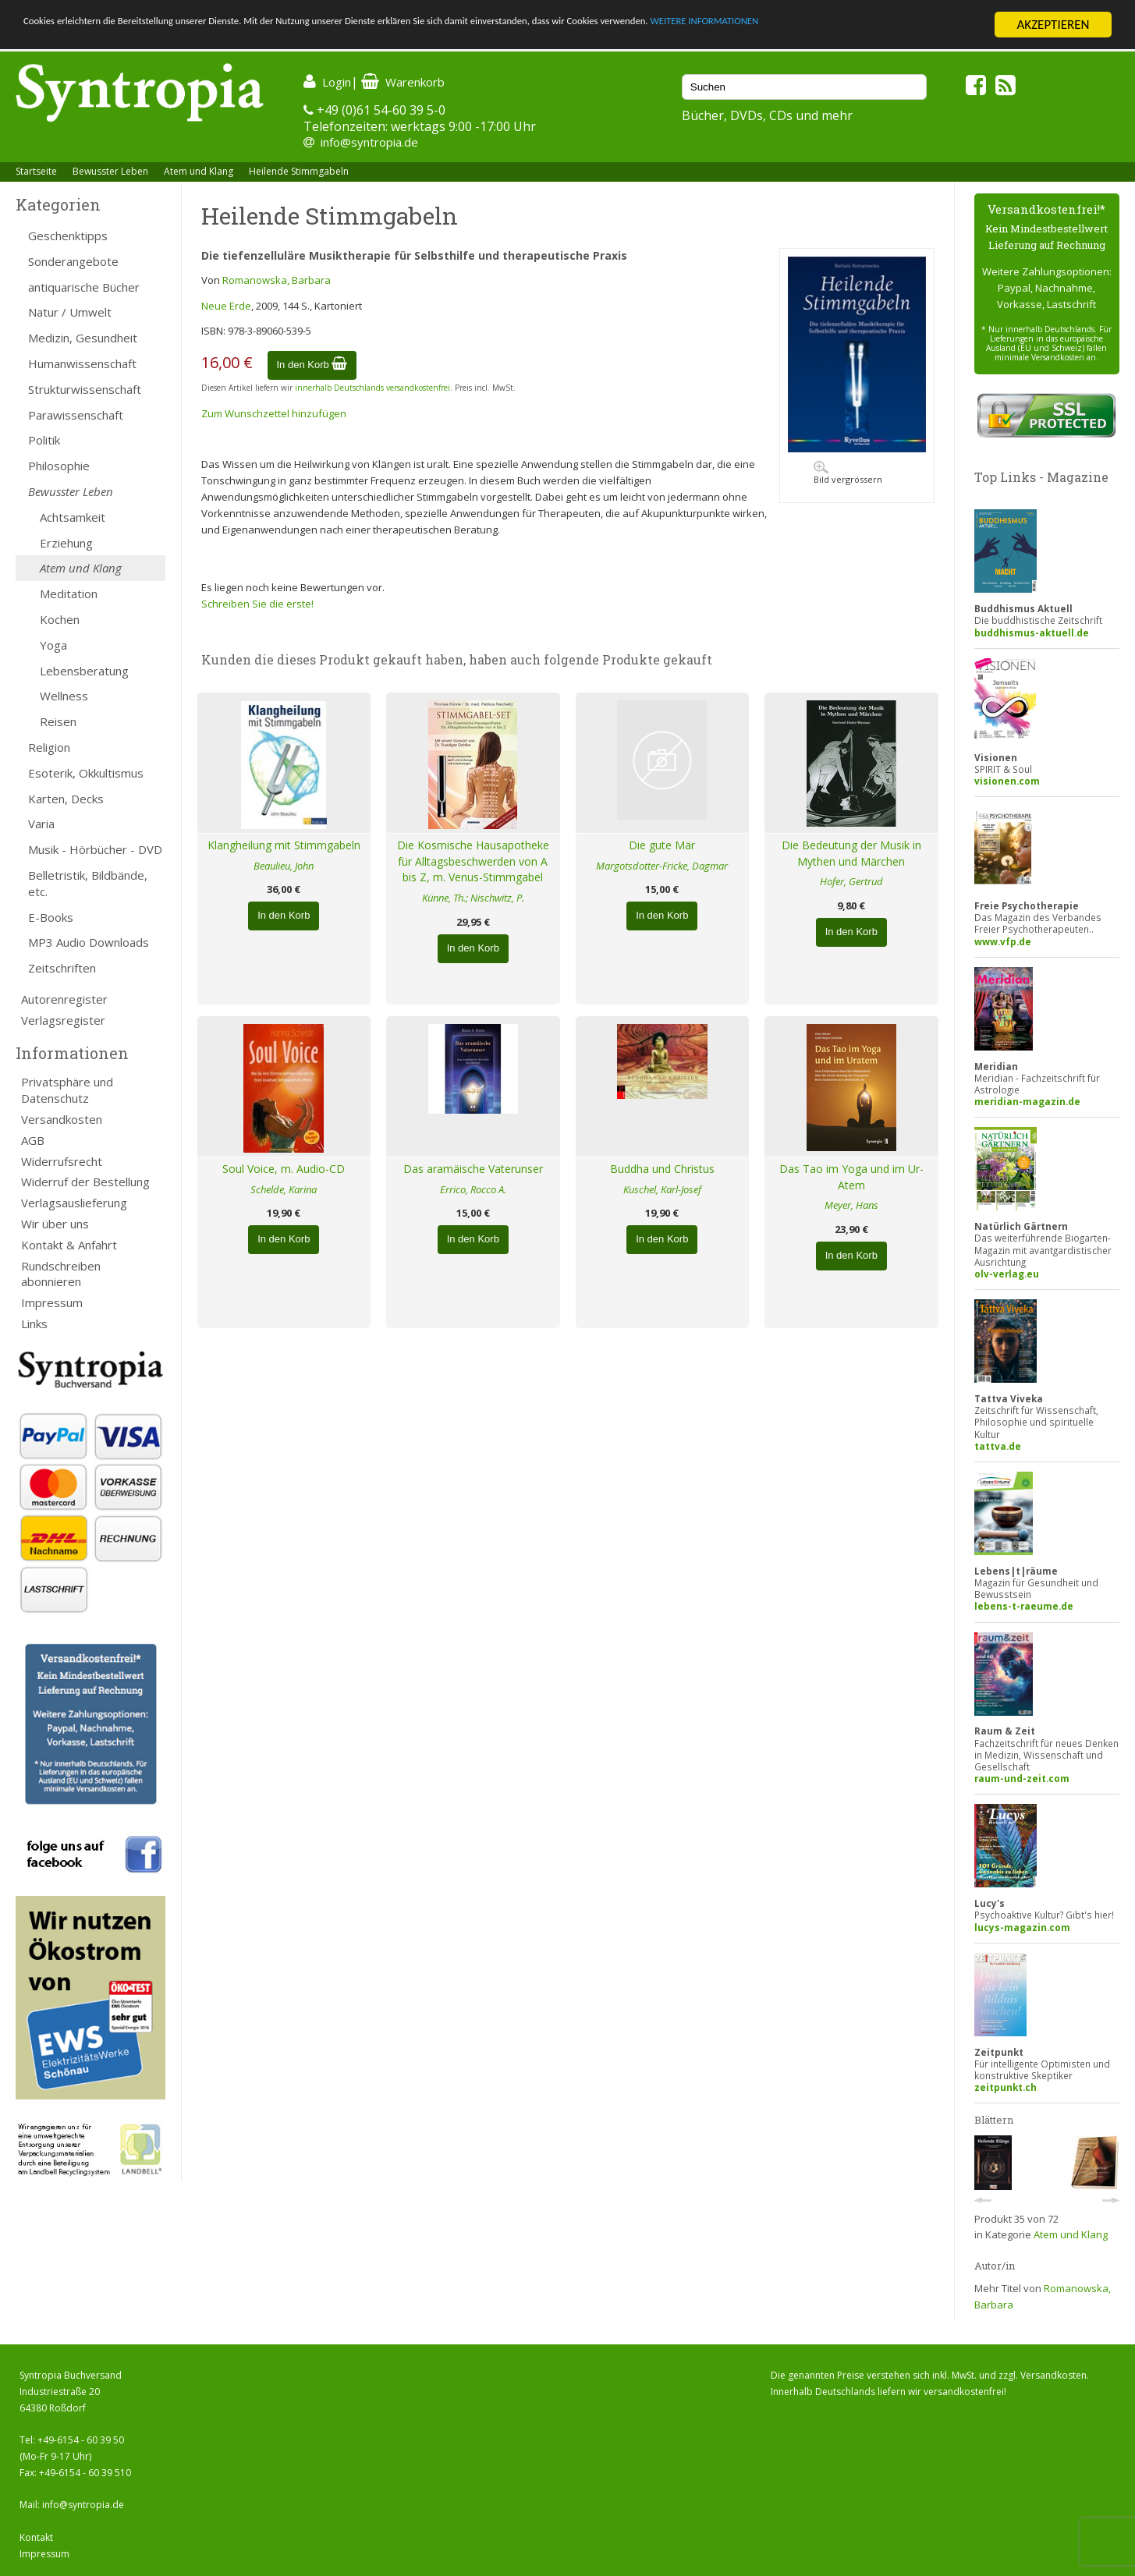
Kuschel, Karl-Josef (662, 1189)
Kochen (60, 619)
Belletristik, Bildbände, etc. (87, 883)
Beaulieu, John (284, 866)
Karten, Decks (66, 798)
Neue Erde (226, 306)
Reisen (58, 721)
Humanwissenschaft (82, 363)
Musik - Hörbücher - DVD (95, 849)
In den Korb (312, 364)
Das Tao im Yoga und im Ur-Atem (851, 1176)
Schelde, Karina (283, 1189)
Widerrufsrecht (61, 1161)
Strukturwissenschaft (84, 389)
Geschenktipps (68, 235)
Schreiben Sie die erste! (257, 604)
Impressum (52, 1302)
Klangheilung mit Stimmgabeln (283, 845)
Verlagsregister (63, 1020)
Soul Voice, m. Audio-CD (283, 1168)
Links (34, 1323)
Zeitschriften (62, 968)
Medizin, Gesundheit (82, 337)
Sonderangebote (73, 261)
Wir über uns (55, 1223)
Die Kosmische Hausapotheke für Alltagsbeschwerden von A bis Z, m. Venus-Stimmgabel (473, 861)
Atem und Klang (198, 171)
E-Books (50, 917)
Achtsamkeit (72, 517)
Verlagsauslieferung (74, 1202)
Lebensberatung (84, 671)
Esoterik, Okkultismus (86, 773)
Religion (49, 747)
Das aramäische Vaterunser (473, 1168)
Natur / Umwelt (70, 312)
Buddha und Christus (662, 1168)
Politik (44, 440)
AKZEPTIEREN (1052, 24)
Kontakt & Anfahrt (69, 1245)
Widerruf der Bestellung (85, 1181)
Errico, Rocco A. (473, 1189)
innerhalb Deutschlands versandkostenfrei (372, 387)
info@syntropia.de (369, 142)
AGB (32, 1140)
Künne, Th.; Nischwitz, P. (473, 898)
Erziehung (66, 543)
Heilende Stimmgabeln (299, 171)
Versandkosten (61, 1119)
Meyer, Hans (851, 1205)
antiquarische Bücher (84, 287)
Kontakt (36, 2537)
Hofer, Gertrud (851, 881)
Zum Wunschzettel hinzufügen (273, 413)
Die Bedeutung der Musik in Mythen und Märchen (851, 853)
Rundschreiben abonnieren (61, 1274)
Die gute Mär (662, 845)
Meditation (69, 593)
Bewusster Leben (110, 171)
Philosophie (59, 465)
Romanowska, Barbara (276, 280)
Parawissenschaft (75, 415)
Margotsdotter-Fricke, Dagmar (662, 866)
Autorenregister (64, 999)
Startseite (36, 171)
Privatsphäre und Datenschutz (67, 1090)
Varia (41, 823)
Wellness (64, 695)
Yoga (53, 645)
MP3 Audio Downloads (88, 942)
